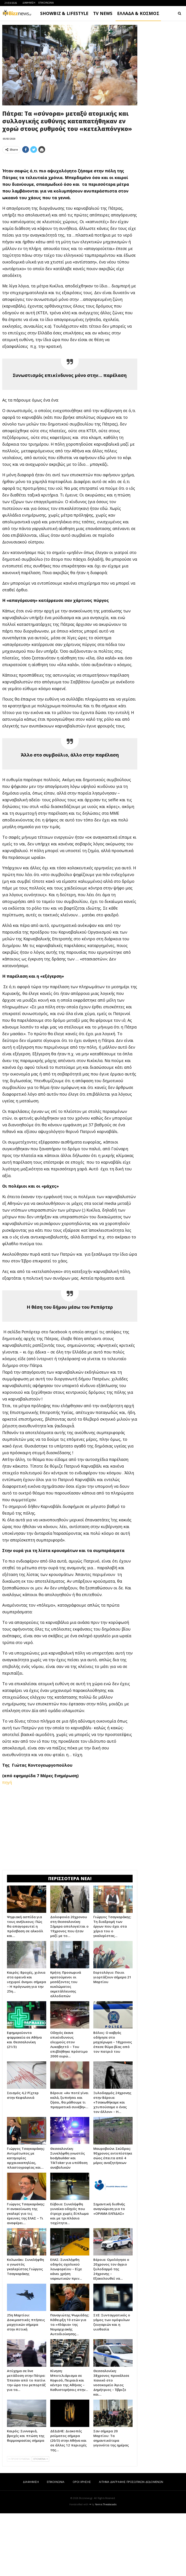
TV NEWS (102, 13)
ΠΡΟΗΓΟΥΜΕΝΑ (19, 2521)
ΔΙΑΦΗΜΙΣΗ (28, 2)
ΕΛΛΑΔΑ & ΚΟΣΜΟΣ (138, 13)
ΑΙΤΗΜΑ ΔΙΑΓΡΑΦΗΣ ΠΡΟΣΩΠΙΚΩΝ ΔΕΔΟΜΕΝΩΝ (131, 2544)
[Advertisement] (69, 188)
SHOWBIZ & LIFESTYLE (64, 13)
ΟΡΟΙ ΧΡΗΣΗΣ (82, 2544)
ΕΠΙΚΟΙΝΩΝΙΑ (46, 2)
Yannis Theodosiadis (106, 2567)
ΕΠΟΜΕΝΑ (40, 2521)
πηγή (7, 1845)
